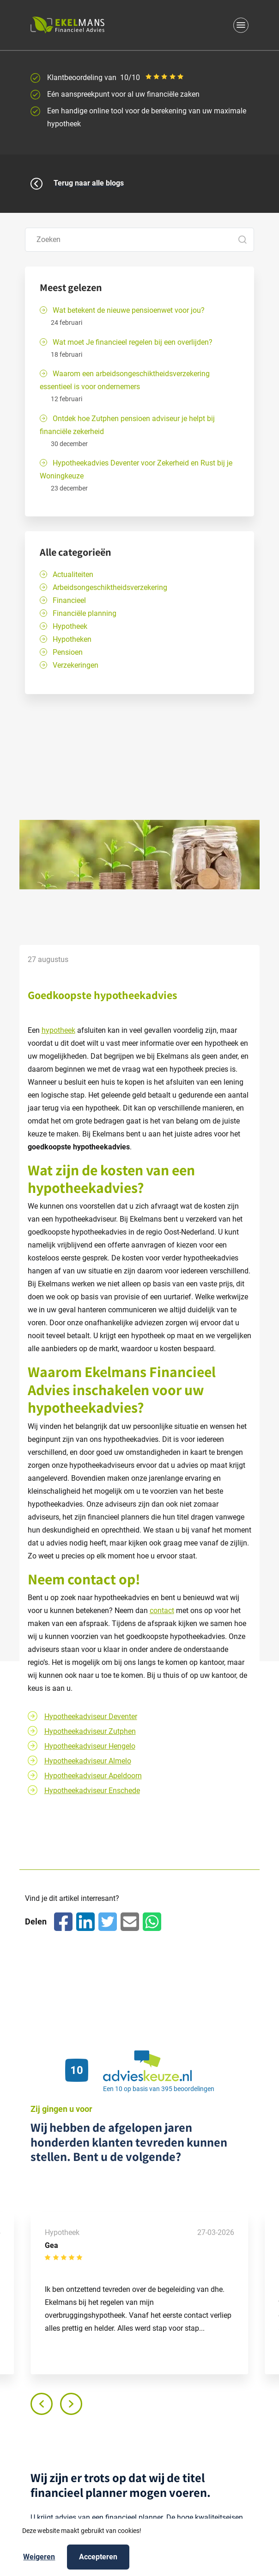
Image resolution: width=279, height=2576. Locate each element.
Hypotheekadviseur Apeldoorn (93, 1775)
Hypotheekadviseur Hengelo (89, 1746)
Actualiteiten (73, 574)
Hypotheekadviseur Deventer (90, 1716)
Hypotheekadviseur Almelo (87, 1761)
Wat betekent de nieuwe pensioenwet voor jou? (129, 310)
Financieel (69, 600)
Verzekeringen (75, 665)
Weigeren (39, 2556)
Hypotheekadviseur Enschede (92, 1790)
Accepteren (98, 2556)
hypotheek (58, 1030)
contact (91, 1579)
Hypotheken (72, 639)
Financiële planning (84, 613)
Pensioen (68, 652)
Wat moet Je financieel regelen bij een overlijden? (132, 342)
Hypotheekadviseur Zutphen (90, 1731)
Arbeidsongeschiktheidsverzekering (110, 587)
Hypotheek (70, 626)
